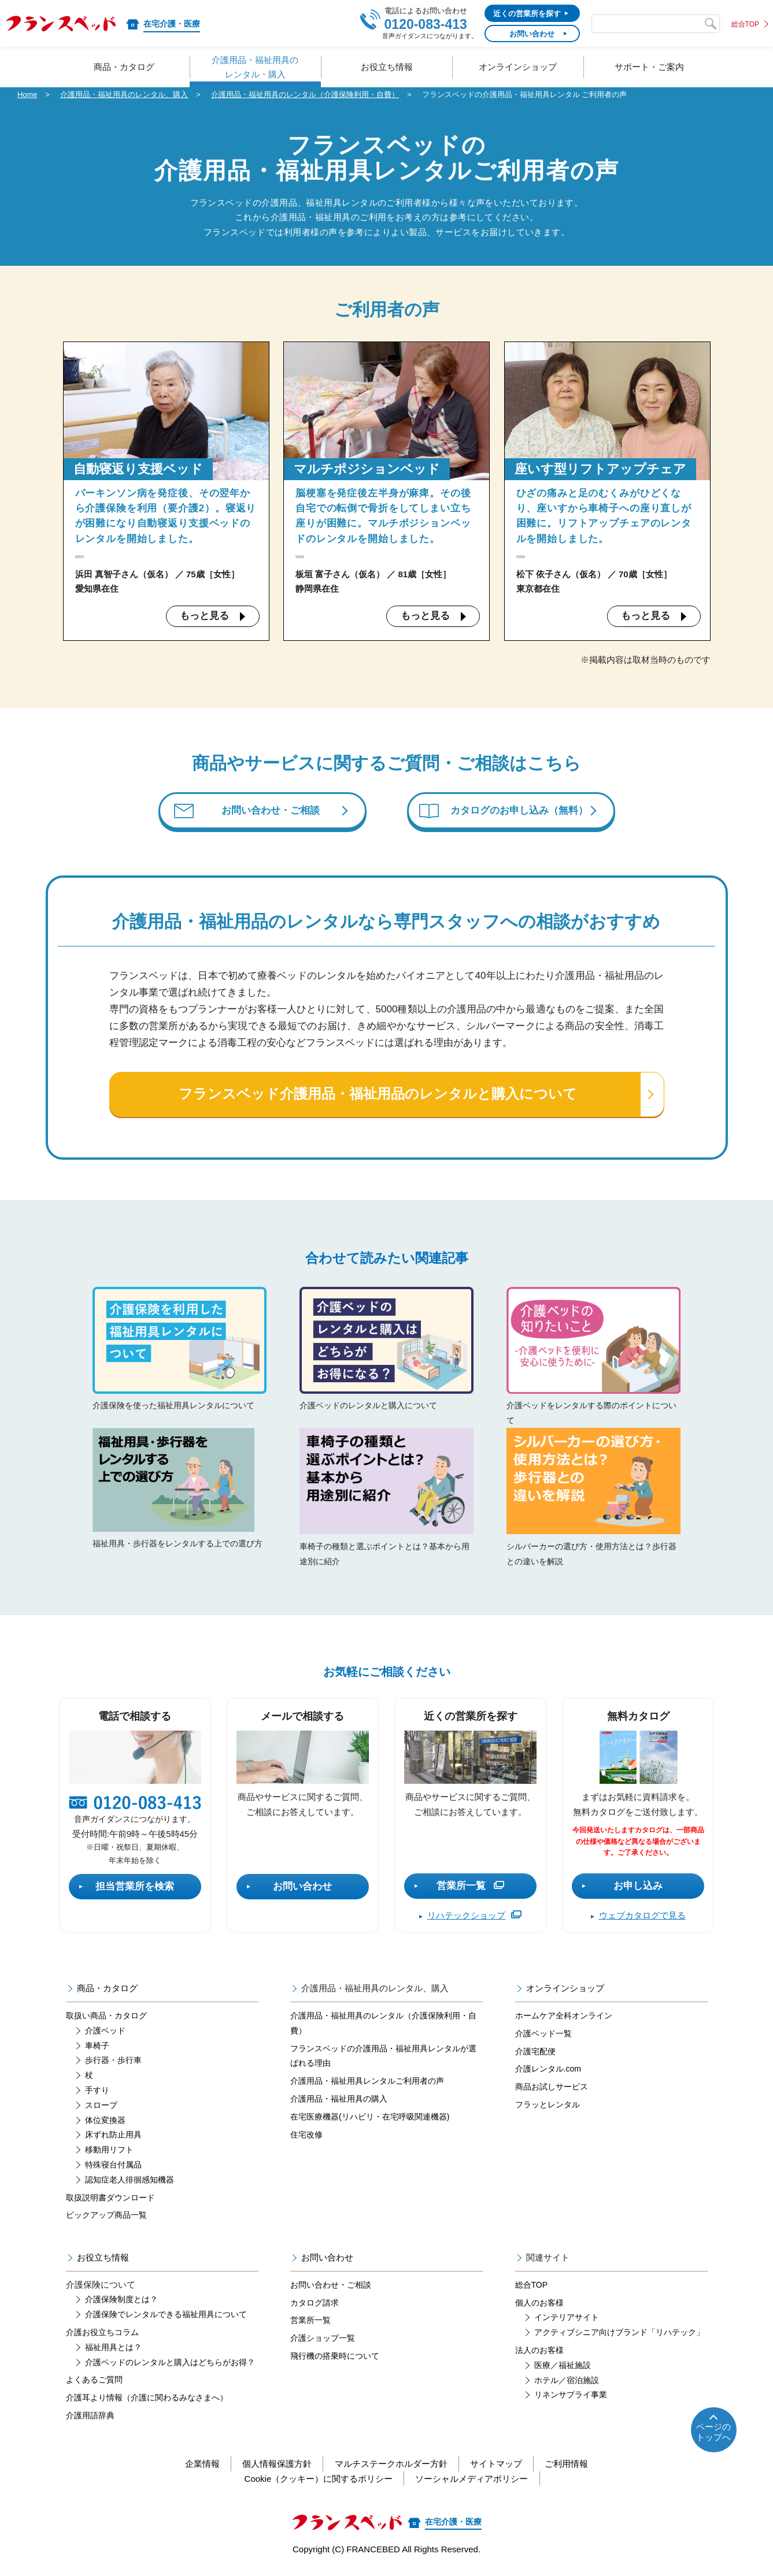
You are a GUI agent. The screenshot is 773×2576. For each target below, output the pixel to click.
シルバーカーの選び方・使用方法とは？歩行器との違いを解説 (593, 1499)
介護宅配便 (535, 2053)
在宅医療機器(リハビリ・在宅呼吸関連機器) (369, 2118)
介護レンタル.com (548, 2071)
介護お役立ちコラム (102, 2334)
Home (27, 94)
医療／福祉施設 (562, 2366)
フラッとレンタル (547, 2106)
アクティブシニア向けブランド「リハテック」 (619, 2334)
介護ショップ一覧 (322, 2340)
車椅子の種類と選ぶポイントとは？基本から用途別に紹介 (386, 1499)
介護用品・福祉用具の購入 (338, 2100)
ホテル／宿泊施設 (566, 2381)
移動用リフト (109, 2151)
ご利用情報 (568, 2466)
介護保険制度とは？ (121, 2301)
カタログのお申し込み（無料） (520, 812)
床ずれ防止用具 (113, 2136)
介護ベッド (105, 2032)
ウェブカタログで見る (642, 1918)
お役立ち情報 (103, 2260)
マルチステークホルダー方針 (391, 2466)
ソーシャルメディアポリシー (472, 2480)
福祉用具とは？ (113, 2349)
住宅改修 (306, 2136)
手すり (97, 2091)
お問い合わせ (302, 1888)
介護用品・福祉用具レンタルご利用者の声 (367, 2083)
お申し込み (638, 1888)
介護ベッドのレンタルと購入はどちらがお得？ (170, 2364)
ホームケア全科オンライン (563, 2017)
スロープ (101, 2106)
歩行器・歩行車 (113, 2062)
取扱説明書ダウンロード (110, 2199)
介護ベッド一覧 (543, 2035)
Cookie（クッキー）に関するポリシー (318, 2480)
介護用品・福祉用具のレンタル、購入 (124, 94)
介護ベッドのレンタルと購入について (386, 1350)
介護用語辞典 (90, 2417)
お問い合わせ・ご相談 (271, 812)
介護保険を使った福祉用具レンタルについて (180, 1350)
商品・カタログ (107, 1990)
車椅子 (97, 2047)
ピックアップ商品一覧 (106, 2217)
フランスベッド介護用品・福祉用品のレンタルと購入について (378, 1097)
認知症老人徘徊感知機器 (129, 2181)
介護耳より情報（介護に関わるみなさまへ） (147, 2399)
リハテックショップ (474, 1918)
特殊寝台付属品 (113, 2166)
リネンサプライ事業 (570, 2396)
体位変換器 (105, 2121)
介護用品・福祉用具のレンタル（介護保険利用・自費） (305, 94)
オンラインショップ (565, 1990)
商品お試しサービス (551, 2089)
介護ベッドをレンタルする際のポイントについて (593, 1358)
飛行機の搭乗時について (334, 2358)
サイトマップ (497, 2466)
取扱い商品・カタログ (106, 2017)
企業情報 (200, 2466)
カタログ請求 (314, 2304)
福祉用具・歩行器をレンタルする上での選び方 (179, 1497)
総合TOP (745, 24)
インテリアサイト (566, 2319)
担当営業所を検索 (134, 1888)
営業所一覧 (470, 1888)
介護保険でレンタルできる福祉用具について (166, 2316)
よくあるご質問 (94, 2381)
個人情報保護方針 (276, 2466)
